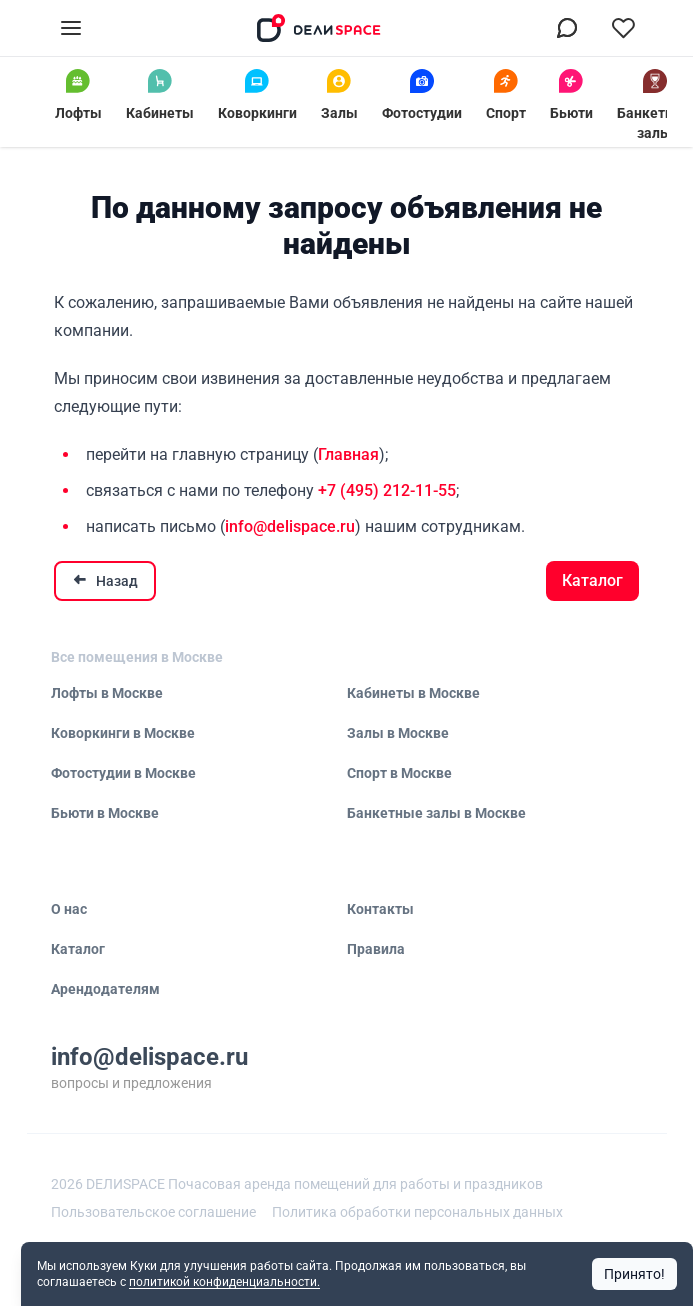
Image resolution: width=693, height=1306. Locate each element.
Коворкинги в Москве (123, 733)
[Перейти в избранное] (623, 28)
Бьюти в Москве (105, 813)
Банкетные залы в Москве (436, 813)
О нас (69, 909)
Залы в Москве (398, 733)
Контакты (380, 909)
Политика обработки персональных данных (417, 1212)
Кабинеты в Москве (413, 693)
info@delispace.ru (290, 526)
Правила (376, 949)
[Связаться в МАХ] (567, 28)
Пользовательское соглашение (153, 1212)
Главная (348, 454)
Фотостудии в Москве (123, 773)
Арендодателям (105, 989)
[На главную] (319, 28)
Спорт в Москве (399, 773)
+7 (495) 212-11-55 (387, 490)
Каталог (592, 580)
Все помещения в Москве (137, 657)
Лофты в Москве (107, 693)
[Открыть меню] (71, 28)
